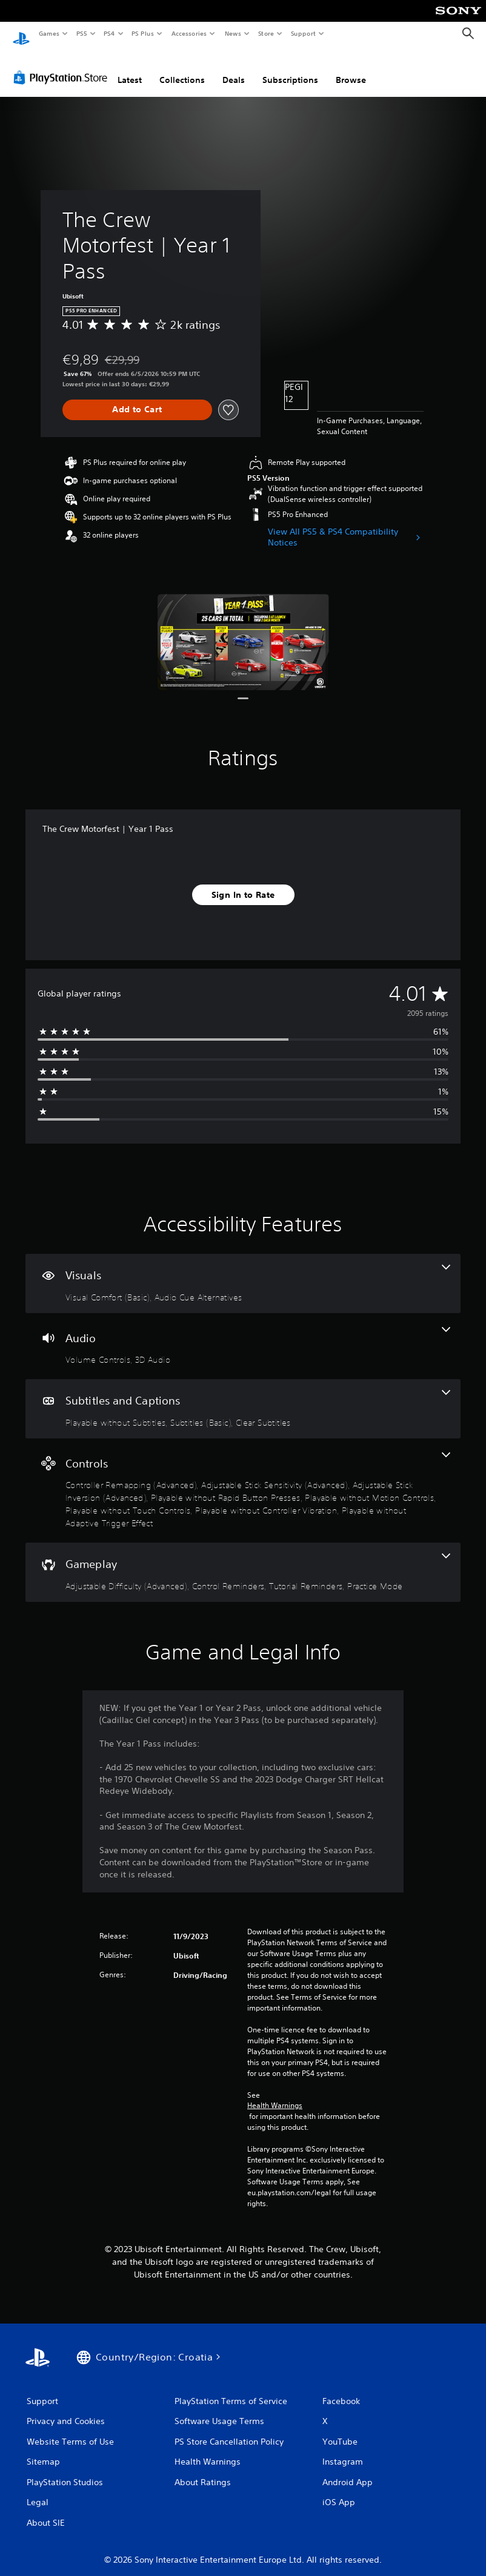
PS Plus (143, 33)
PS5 (81, 33)
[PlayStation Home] (21, 34)
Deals (233, 68)
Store (266, 33)
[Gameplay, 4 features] (243, 1560)
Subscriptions (290, 68)
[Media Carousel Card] (243, 630)
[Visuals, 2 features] (243, 1272)
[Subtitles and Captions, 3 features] (243, 1397)
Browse (351, 68)
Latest (130, 68)
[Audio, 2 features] (243, 1335)
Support (302, 33)
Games (48, 33)
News (233, 33)
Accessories (188, 33)
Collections (182, 68)
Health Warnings (274, 2094)
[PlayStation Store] (63, 66)
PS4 (109, 33)
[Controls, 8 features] (243, 1479)
